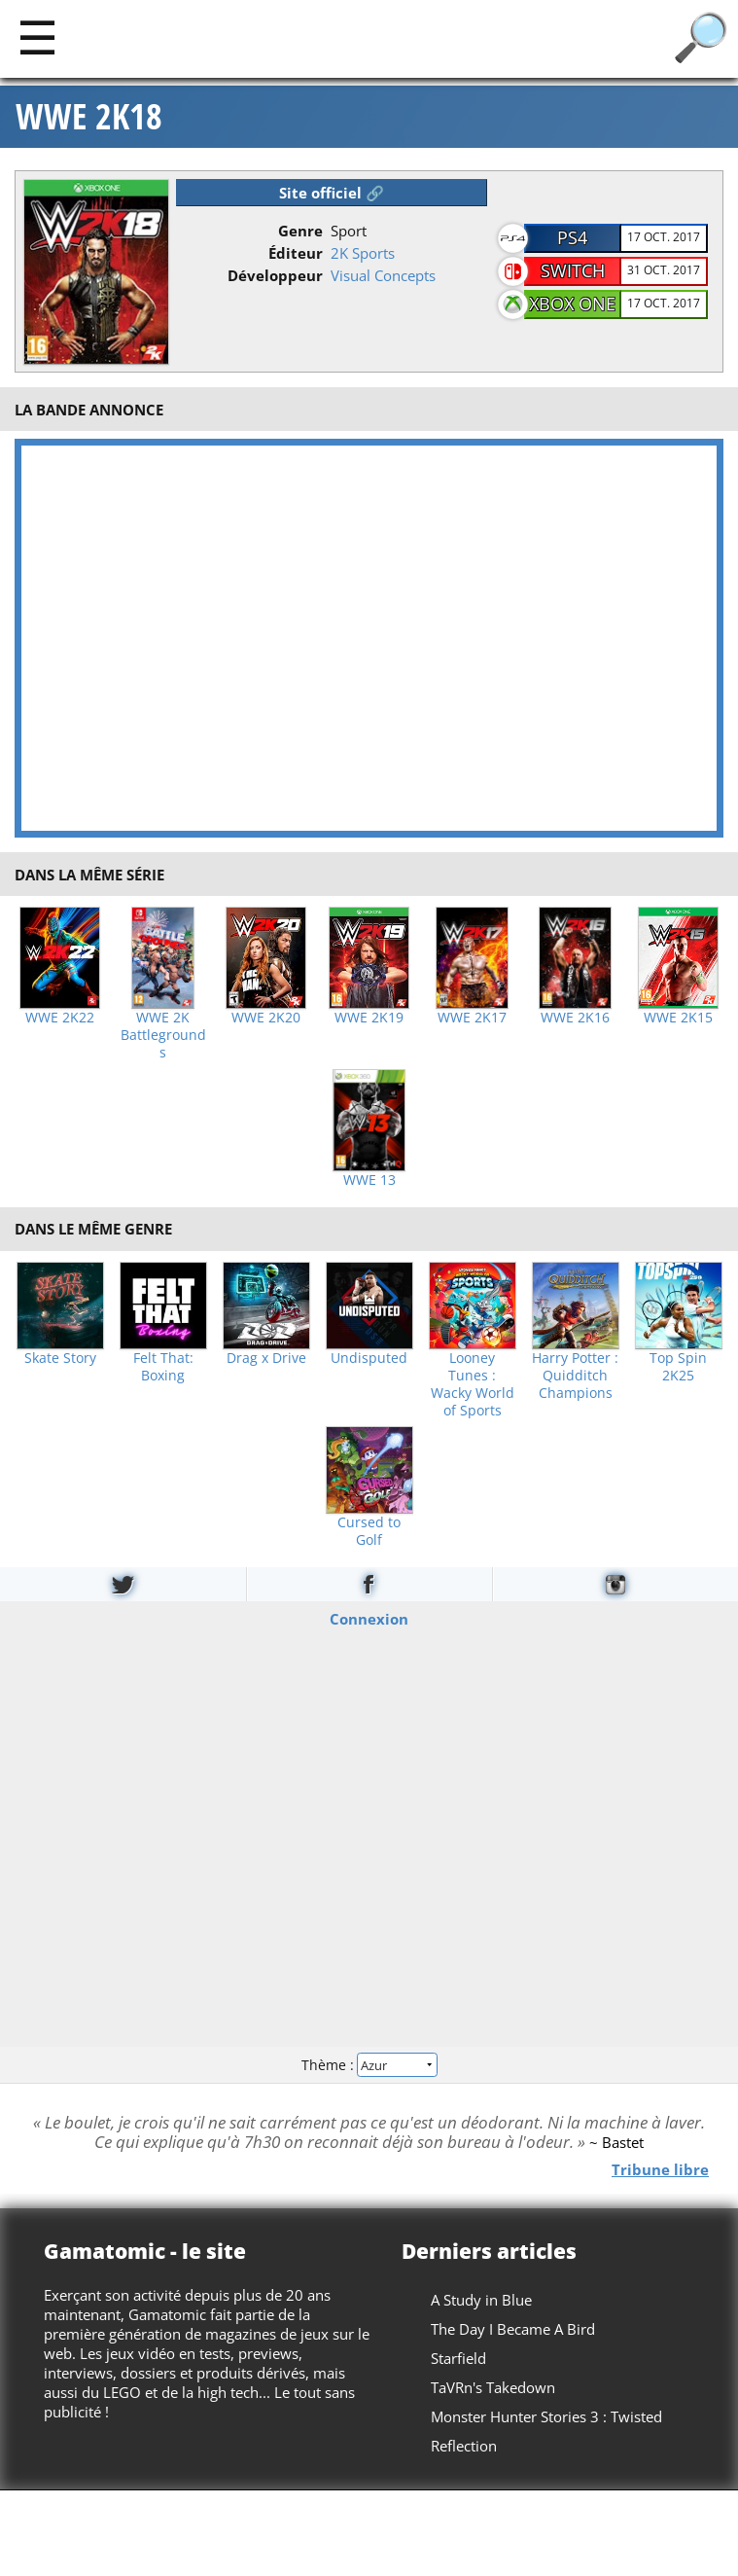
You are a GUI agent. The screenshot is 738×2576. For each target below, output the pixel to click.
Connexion (369, 1618)
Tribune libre (660, 2168)
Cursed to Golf (369, 1531)
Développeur (275, 275)
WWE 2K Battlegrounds (163, 1035)
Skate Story (60, 1358)
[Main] (37, 36)
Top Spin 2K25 (678, 1366)
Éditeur (295, 253)
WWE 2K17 (472, 1017)
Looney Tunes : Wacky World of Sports (472, 1384)
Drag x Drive (266, 1358)
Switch (573, 270)
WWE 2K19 (369, 1017)
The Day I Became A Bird (513, 2329)
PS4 (572, 237)
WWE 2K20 (265, 1017)
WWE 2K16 (575, 1017)
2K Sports (363, 253)
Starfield (458, 2358)
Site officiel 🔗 (331, 192)
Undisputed (369, 1358)
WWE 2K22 (59, 1017)
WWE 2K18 (89, 116)
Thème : (368, 2064)
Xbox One (572, 303)
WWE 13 (369, 1180)
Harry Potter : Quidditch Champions (575, 1375)
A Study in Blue (481, 2299)
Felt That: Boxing (163, 1366)
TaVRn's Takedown (493, 2387)
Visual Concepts (383, 275)
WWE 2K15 (678, 1017)
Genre (300, 230)
